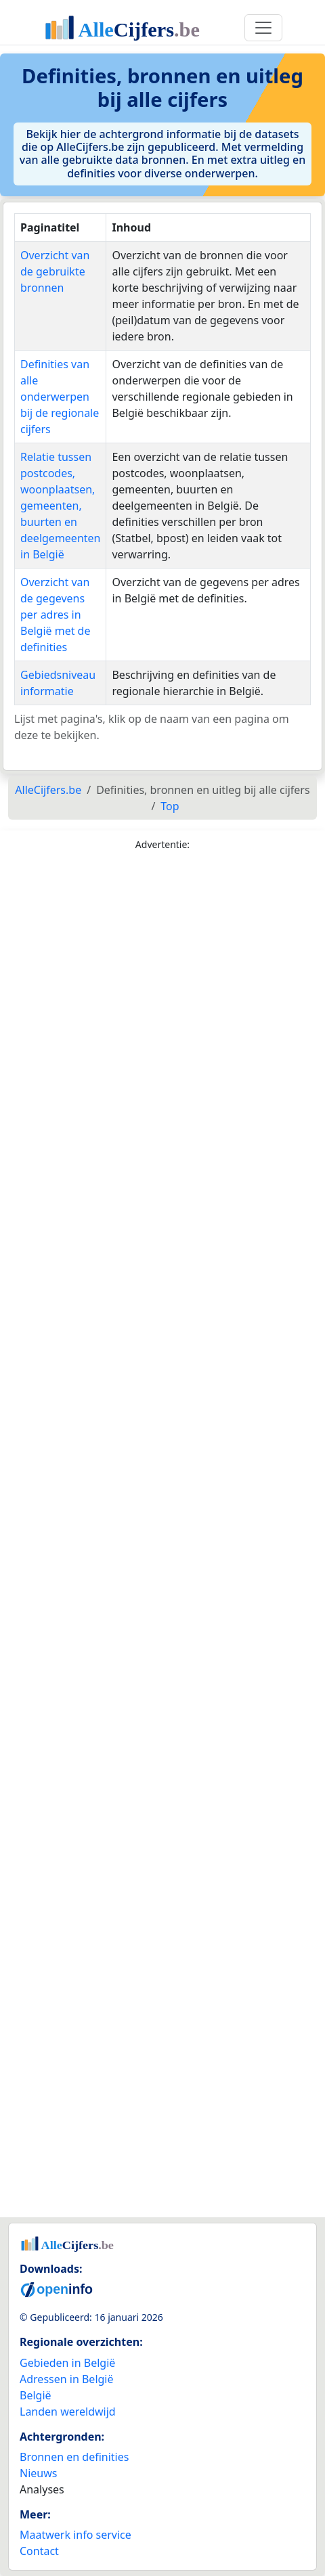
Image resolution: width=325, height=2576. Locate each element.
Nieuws (38, 2473)
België (35, 2395)
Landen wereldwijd (68, 2411)
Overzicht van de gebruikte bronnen (54, 271)
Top (169, 806)
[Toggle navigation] (263, 27)
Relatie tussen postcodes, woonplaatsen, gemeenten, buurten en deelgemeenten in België (60, 505)
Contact (39, 2551)
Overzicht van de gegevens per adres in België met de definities (55, 614)
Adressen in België (67, 2379)
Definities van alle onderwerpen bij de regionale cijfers (59, 397)
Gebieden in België (67, 2362)
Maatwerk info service (75, 2534)
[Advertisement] (162, 1537)
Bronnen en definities (74, 2456)
